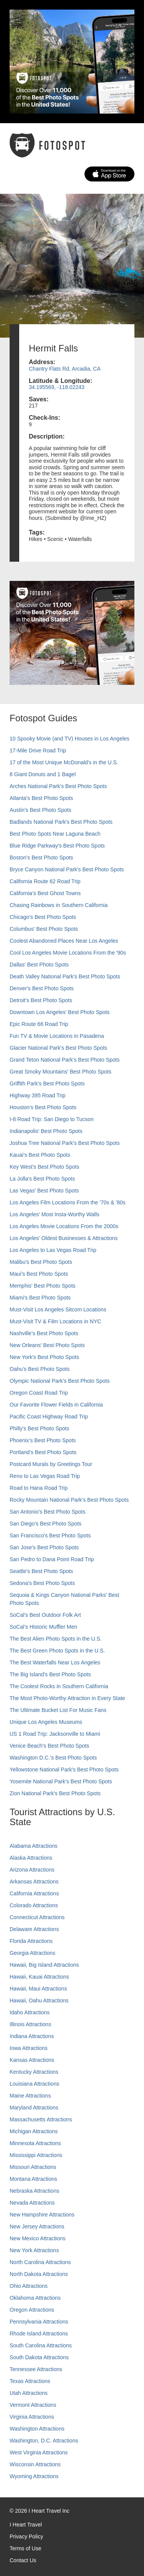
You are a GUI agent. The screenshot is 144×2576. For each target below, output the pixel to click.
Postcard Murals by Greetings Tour (51, 1464)
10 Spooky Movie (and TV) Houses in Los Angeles (69, 739)
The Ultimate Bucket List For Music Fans (58, 1710)
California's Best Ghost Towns (45, 893)
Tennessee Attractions (36, 2369)
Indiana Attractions (32, 2036)
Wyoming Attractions (34, 2476)
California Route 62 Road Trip (45, 881)
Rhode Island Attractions (39, 2333)
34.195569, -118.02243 (56, 387)
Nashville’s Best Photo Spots (44, 1333)
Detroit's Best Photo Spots (41, 1000)
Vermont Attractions (33, 2405)
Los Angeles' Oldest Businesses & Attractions (64, 1238)
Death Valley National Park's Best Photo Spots (65, 976)
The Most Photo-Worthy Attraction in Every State (67, 1698)
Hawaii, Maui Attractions (38, 1989)
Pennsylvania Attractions (39, 2322)
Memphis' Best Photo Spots (43, 1286)
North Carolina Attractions (40, 2262)
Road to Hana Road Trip (39, 1488)
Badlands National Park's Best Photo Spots (61, 822)
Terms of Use (25, 2548)
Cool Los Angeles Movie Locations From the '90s (68, 953)
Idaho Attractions (30, 2012)
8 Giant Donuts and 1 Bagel (43, 774)
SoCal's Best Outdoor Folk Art (45, 1615)
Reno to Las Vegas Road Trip (45, 1476)
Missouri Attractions (33, 2167)
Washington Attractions (37, 2429)
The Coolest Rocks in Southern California (59, 1686)
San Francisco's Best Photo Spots (50, 1535)
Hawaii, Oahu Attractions (39, 2000)
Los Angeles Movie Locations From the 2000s (64, 1226)
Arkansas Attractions (34, 1881)
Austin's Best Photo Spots (40, 810)
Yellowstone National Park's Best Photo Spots (64, 1769)
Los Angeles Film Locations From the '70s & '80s (68, 1202)
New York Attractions (34, 2250)
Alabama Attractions (34, 1846)
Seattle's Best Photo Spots (41, 1571)
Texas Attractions (30, 2381)
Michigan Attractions (34, 2131)
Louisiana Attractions (34, 2084)
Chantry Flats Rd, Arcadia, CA (65, 369)
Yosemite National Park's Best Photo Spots (61, 1781)
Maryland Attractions (34, 2107)
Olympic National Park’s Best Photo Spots (59, 1381)
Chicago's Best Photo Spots (43, 917)
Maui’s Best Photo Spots (39, 1274)
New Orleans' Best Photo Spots (47, 1345)
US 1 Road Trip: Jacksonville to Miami (55, 1734)
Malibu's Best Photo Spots (41, 1262)
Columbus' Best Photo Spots (44, 929)
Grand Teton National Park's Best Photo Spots (64, 1060)
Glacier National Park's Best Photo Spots (58, 1048)
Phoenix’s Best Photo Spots (43, 1440)
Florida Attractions (31, 1941)
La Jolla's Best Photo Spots (42, 1179)
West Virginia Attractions (39, 2452)
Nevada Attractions (32, 2203)
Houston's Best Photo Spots (43, 1107)
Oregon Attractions (32, 2310)
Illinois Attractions (30, 2024)
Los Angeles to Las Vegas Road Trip (53, 1250)
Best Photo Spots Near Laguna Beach (55, 834)
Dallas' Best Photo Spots (39, 964)
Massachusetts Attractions (41, 2119)
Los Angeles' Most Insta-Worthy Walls (54, 1214)
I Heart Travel (26, 2525)
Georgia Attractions (32, 1953)
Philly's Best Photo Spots (39, 1428)
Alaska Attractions (31, 1858)
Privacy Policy (26, 2536)
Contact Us (23, 2560)
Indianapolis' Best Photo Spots (46, 1131)
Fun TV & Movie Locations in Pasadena (57, 1036)
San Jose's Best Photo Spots (44, 1547)
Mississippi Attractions (36, 2155)
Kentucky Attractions (34, 2072)
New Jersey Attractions (37, 2226)
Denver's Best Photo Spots (42, 988)
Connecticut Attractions (37, 1917)
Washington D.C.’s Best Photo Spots (53, 1758)
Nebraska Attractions (34, 2191)
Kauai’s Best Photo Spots (40, 1155)
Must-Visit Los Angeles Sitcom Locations (58, 1309)
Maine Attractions (30, 2096)
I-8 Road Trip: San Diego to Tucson (52, 1119)
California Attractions (34, 1893)
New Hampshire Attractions (42, 2215)
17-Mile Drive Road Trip (38, 750)
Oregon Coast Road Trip (39, 1393)
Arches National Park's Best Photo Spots (58, 786)
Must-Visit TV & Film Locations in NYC (55, 1321)
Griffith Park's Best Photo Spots (47, 1083)
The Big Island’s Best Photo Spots (50, 1674)
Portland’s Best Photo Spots (43, 1452)
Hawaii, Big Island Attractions (44, 1965)
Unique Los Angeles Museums (46, 1722)
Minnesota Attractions (35, 2143)
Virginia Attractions (32, 2417)
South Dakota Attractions (39, 2357)
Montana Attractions (33, 2179)
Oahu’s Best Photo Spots (40, 1369)
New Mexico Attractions (38, 2238)
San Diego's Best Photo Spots (45, 1524)
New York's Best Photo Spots (44, 1357)
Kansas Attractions (32, 2060)
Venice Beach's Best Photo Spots (49, 1746)
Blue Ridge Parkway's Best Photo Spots (57, 846)
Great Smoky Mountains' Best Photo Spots (60, 1072)
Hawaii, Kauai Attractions (39, 1977)
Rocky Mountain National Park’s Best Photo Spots (69, 1500)
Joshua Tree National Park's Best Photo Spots (65, 1143)
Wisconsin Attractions (35, 2464)
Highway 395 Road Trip (38, 1095)
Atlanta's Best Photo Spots (41, 798)
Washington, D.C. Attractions (44, 2440)
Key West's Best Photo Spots (44, 1167)
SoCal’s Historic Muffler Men (43, 1627)
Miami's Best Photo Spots (40, 1298)
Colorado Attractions (34, 1905)
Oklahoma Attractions (35, 2298)
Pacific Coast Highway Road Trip (49, 1416)
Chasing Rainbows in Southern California (59, 905)
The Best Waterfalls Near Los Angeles (55, 1662)
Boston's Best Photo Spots (41, 857)
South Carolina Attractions (41, 2345)
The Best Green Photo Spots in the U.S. (57, 1651)
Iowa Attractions (29, 2048)
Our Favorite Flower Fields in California (56, 1405)
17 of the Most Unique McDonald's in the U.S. (64, 762)
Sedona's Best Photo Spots (42, 1583)
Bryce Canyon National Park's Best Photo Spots (67, 869)
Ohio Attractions (29, 2286)
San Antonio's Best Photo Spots (47, 1512)
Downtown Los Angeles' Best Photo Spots (59, 1012)
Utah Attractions (29, 2393)
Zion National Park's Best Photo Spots (55, 1793)
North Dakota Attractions (39, 2274)
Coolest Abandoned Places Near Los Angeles (64, 941)
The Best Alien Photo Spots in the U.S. (56, 1639)
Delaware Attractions (34, 1929)
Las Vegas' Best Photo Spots (44, 1190)
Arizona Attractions (32, 1870)
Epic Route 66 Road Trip (39, 1024)
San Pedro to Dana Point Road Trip (52, 1559)
